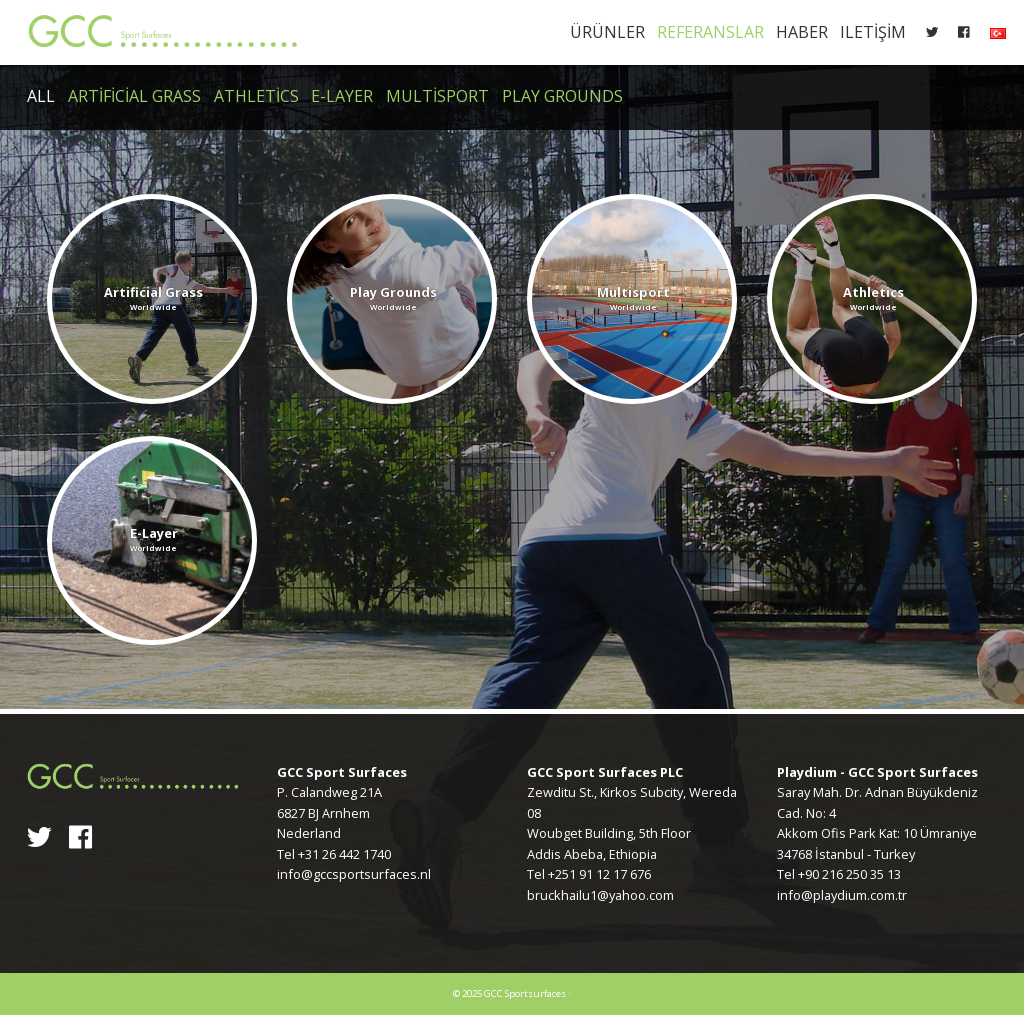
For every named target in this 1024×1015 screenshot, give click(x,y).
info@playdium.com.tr (842, 895)
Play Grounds (562, 96)
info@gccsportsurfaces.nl (354, 874)
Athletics (256, 96)
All (41, 96)
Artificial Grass (134, 96)
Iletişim (873, 32)
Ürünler (607, 32)
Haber (802, 32)
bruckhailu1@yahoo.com (600, 895)
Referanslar (710, 32)
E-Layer (342, 96)
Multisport (437, 96)
